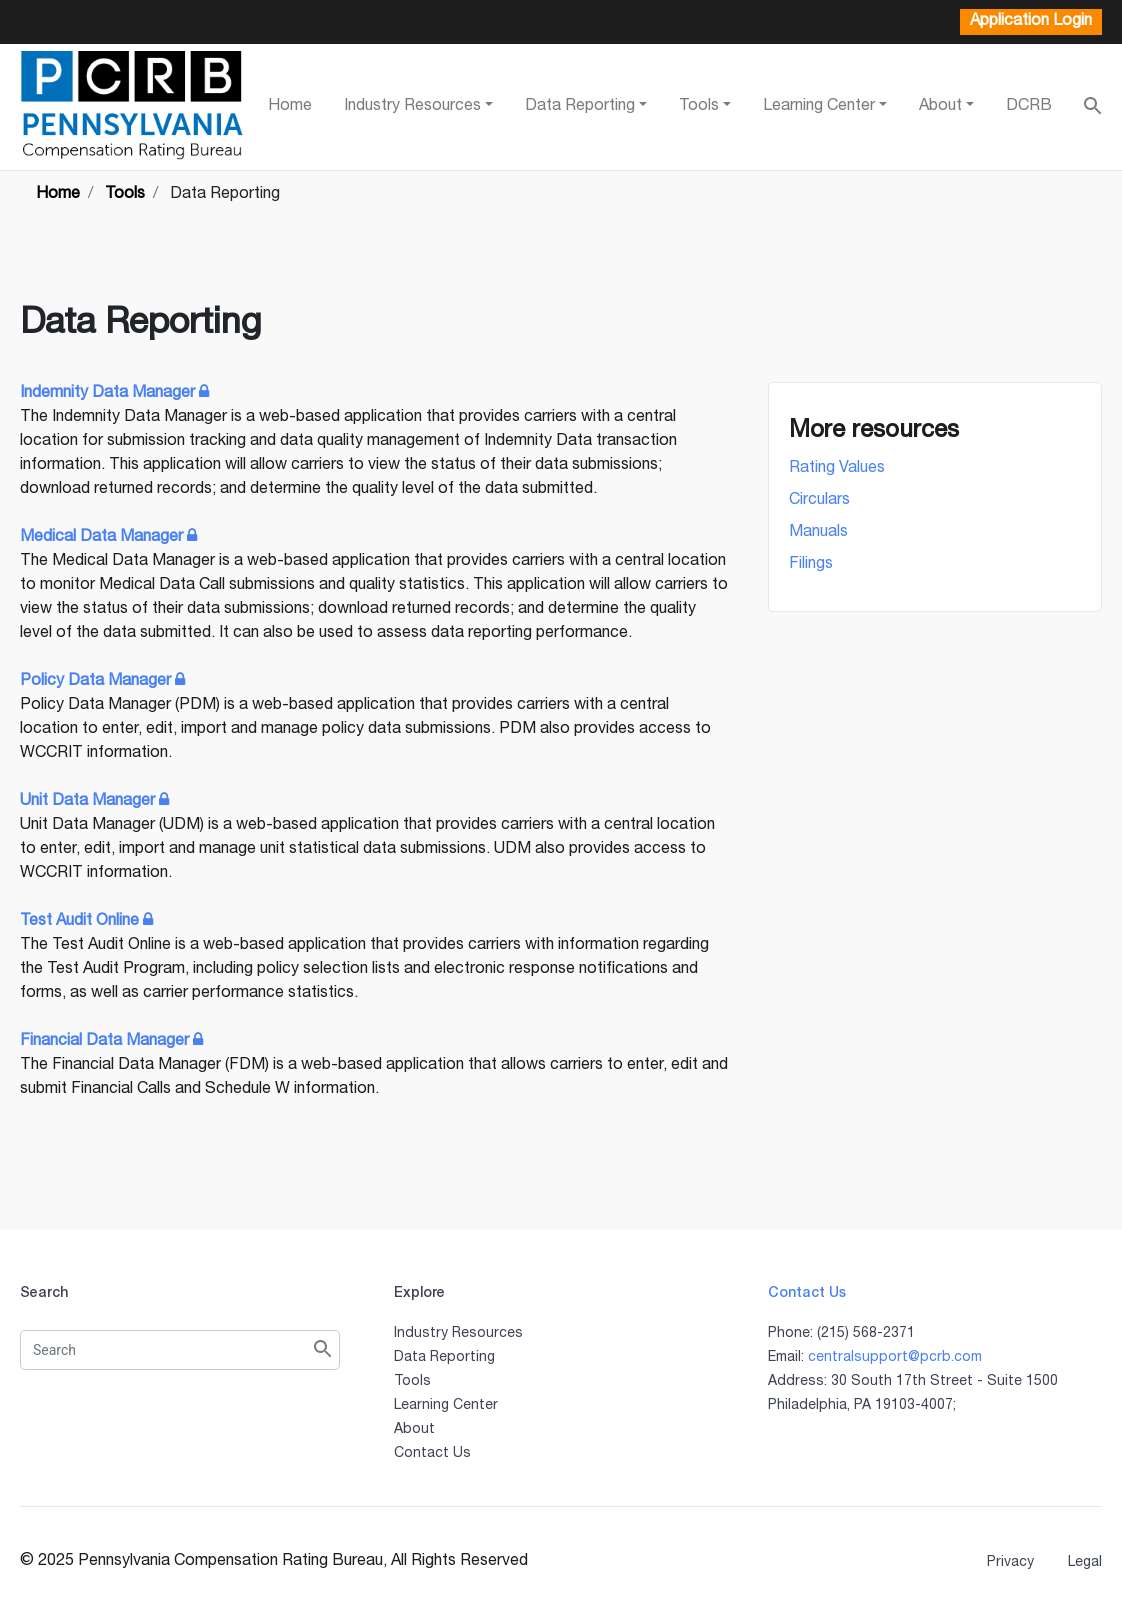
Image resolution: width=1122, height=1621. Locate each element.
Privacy (1010, 1563)
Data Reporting (444, 1358)
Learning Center (446, 1406)
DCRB (1029, 107)
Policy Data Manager (104, 682)
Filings (811, 565)
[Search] (180, 1350)
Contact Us (432, 1454)
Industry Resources (458, 1334)
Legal (1085, 1563)
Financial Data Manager (113, 1042)
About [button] (940, 107)
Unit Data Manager (96, 802)
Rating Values (837, 469)
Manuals (818, 533)
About (414, 1430)
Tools (412, 1382)
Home (290, 107)
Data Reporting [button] (580, 107)
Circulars (819, 501)
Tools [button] (699, 107)
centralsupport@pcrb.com (895, 1358)
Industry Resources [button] (412, 107)
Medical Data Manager (110, 538)
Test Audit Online (88, 922)
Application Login (1031, 22)
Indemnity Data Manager (116, 394)
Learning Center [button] (819, 107)
